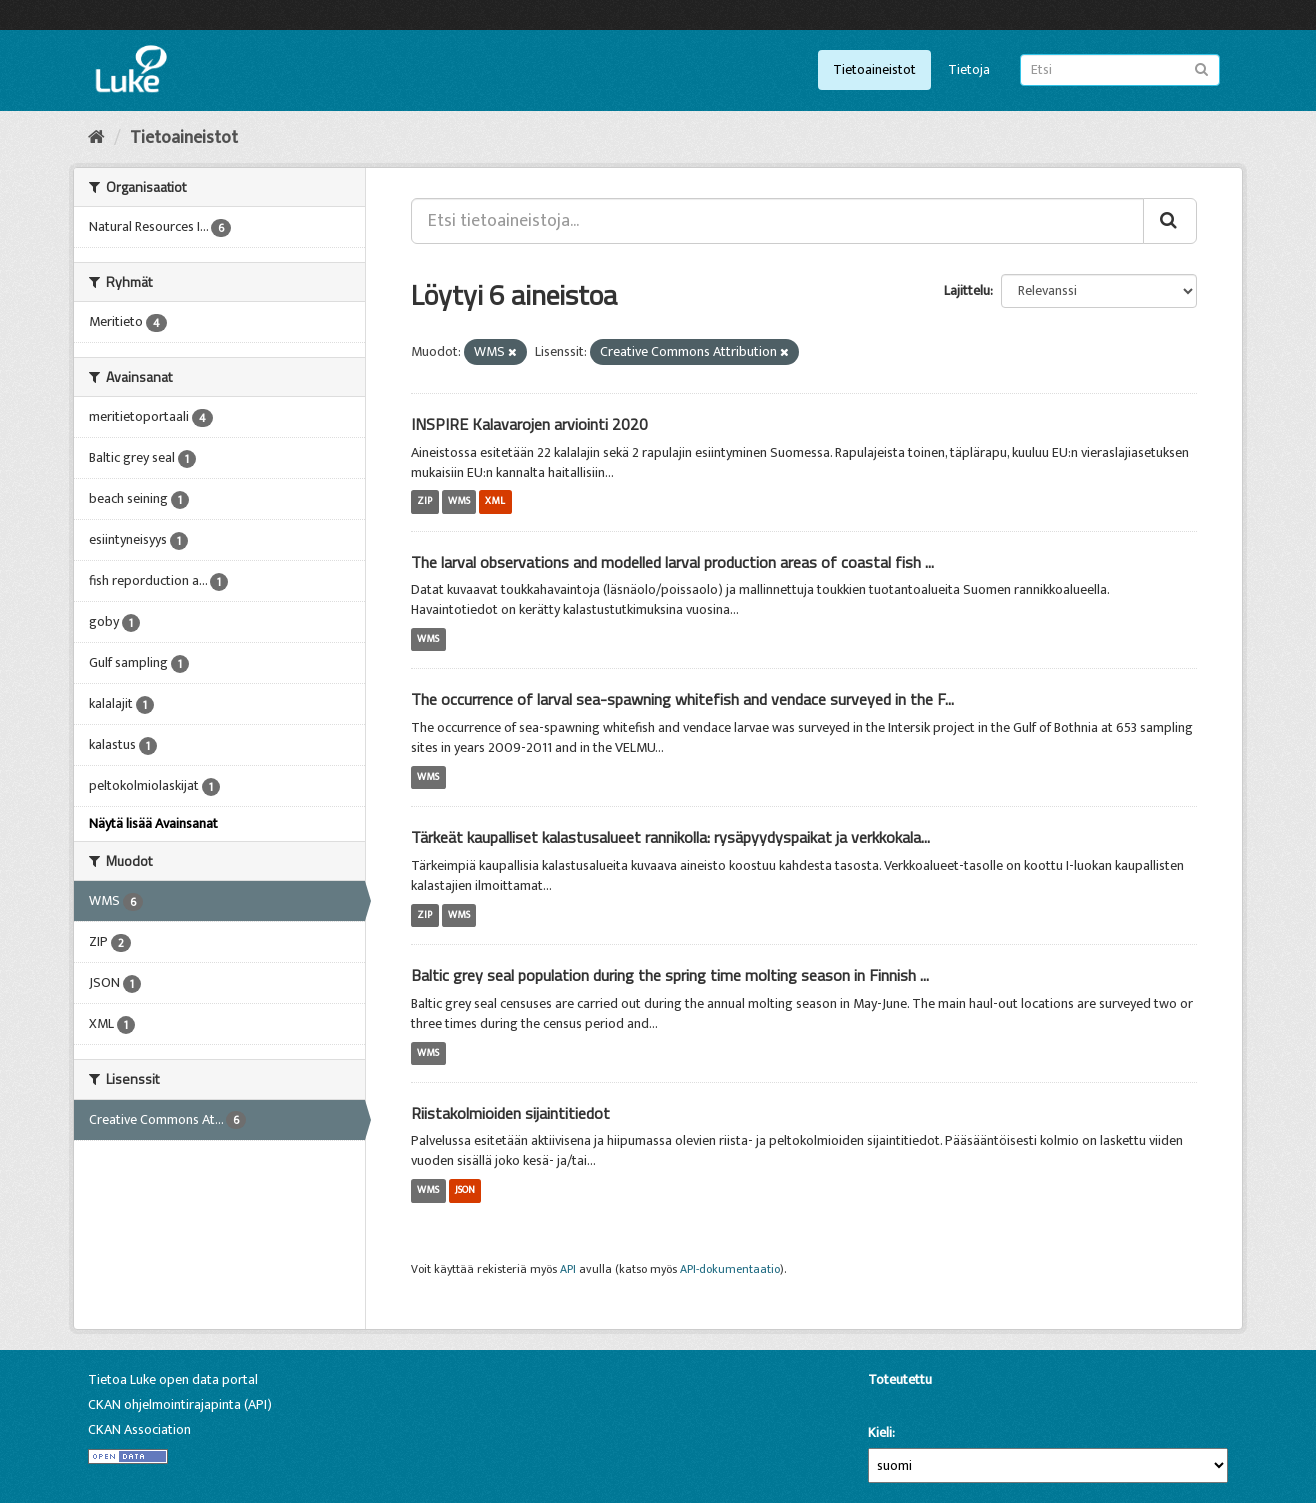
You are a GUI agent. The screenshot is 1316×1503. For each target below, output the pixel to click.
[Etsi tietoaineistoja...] (777, 221)
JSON (465, 1190)
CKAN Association (139, 1429)
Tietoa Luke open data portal (173, 1379)
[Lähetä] (1201, 68)
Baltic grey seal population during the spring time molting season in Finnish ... (670, 975)
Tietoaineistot (874, 69)
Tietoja (969, 69)
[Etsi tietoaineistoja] (1120, 70)
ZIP (424, 502)
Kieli (880, 1433)
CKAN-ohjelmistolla (902, 1402)
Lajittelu (967, 290)
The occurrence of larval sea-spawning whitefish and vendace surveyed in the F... (682, 699)
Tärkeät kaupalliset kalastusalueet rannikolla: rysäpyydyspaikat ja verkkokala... (670, 837)
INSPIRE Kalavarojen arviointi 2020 (529, 424)
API (568, 1269)
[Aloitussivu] (96, 138)
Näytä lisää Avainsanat (153, 823)
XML (495, 502)
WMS (459, 502)
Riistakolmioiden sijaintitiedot (510, 1113)
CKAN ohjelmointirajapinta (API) (180, 1404)
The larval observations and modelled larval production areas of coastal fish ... (672, 562)
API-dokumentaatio (730, 1269)
